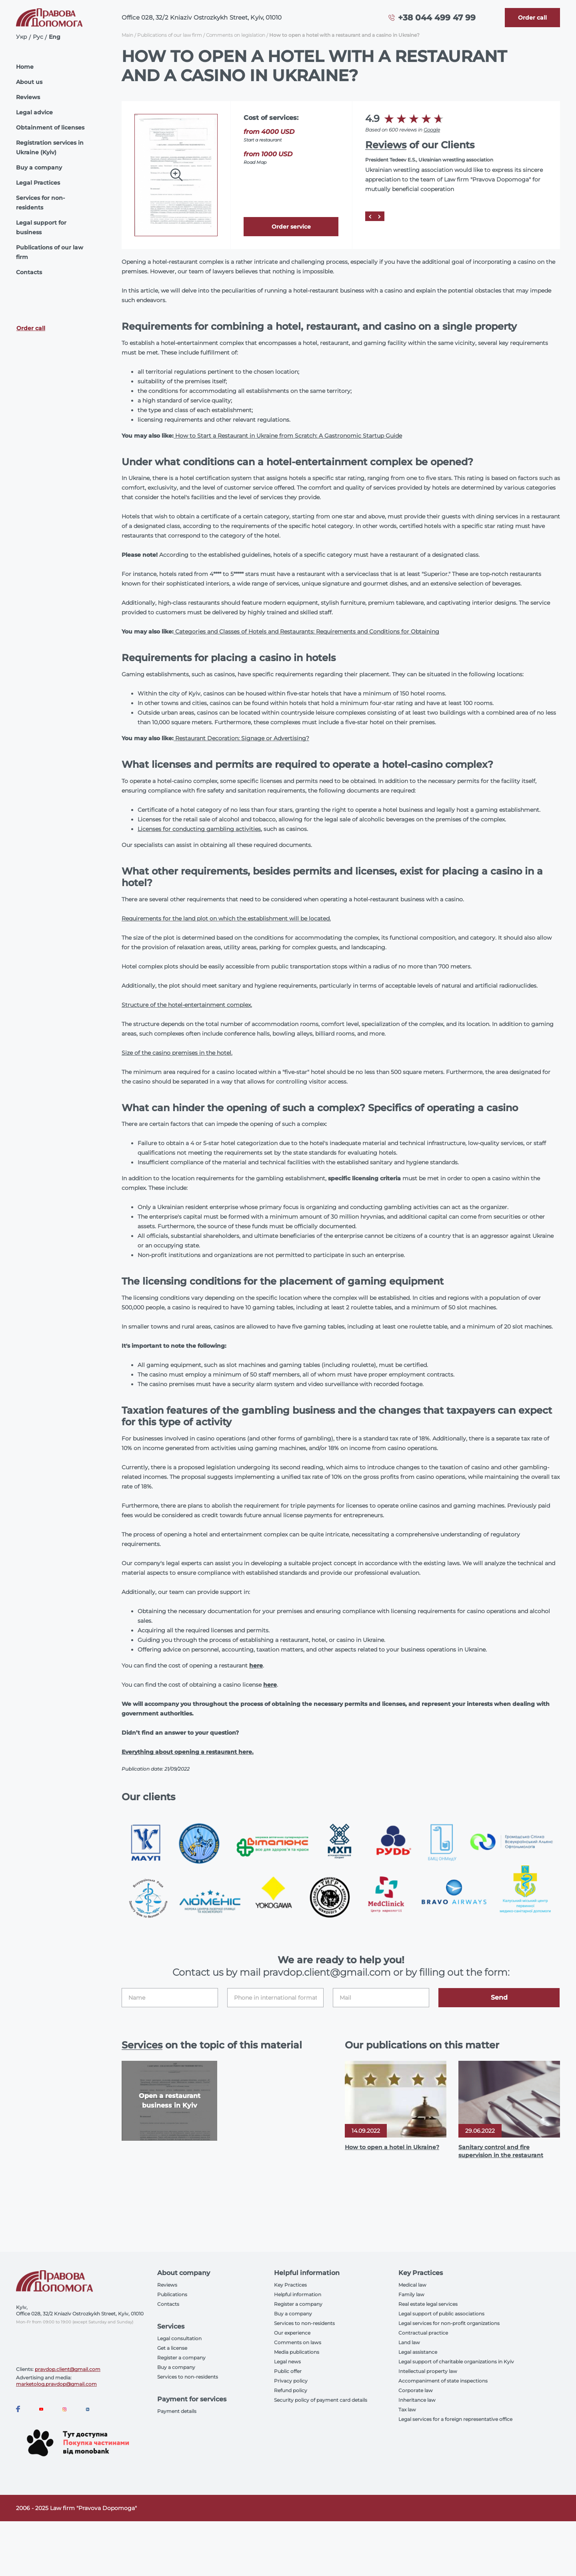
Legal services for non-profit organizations (449, 2323)
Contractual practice (423, 2333)
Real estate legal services (428, 2304)
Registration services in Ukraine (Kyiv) (50, 147)
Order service (291, 226)
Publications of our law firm (49, 252)
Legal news (287, 2362)
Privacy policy (291, 2381)
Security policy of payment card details (320, 2400)
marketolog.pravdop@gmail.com (56, 2384)
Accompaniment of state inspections (443, 2381)
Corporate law (415, 2390)
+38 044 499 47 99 (437, 17)
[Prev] (370, 216)
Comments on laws (297, 2342)
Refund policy (290, 2390)
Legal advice (34, 112)
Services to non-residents (187, 2377)
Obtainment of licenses (50, 127)
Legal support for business (41, 227)
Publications (172, 2294)
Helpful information (297, 2294)
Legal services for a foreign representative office (455, 2419)
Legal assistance (417, 2352)
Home (25, 66)
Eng (54, 36)
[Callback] (532, 17)
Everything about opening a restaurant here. (188, 1751)
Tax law (407, 2410)
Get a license (172, 2348)
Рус (38, 36)
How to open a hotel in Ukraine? (392, 2147)
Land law (409, 2342)
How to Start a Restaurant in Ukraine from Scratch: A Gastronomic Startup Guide (288, 435)
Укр (21, 36)
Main (127, 35)
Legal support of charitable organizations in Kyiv (456, 2362)
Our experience (292, 2333)
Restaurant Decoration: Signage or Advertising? (241, 738)
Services (142, 2045)
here (256, 1665)
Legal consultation (179, 2338)
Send (499, 1997)
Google (432, 130)
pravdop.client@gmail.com (67, 2369)
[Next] (379, 216)
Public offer (288, 2371)
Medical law (412, 2285)
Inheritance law (417, 2400)
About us (29, 82)
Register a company (181, 2358)
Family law (411, 2294)
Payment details (176, 2411)
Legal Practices (38, 182)
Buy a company (39, 167)
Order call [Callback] (30, 328)
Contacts (29, 272)
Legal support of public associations (441, 2314)
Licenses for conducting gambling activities (199, 829)
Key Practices (290, 2285)
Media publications (296, 2352)
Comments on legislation (235, 35)
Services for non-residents (40, 202)
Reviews (28, 97)
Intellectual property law (427, 2371)
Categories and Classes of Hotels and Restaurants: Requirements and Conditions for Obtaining (306, 631)
